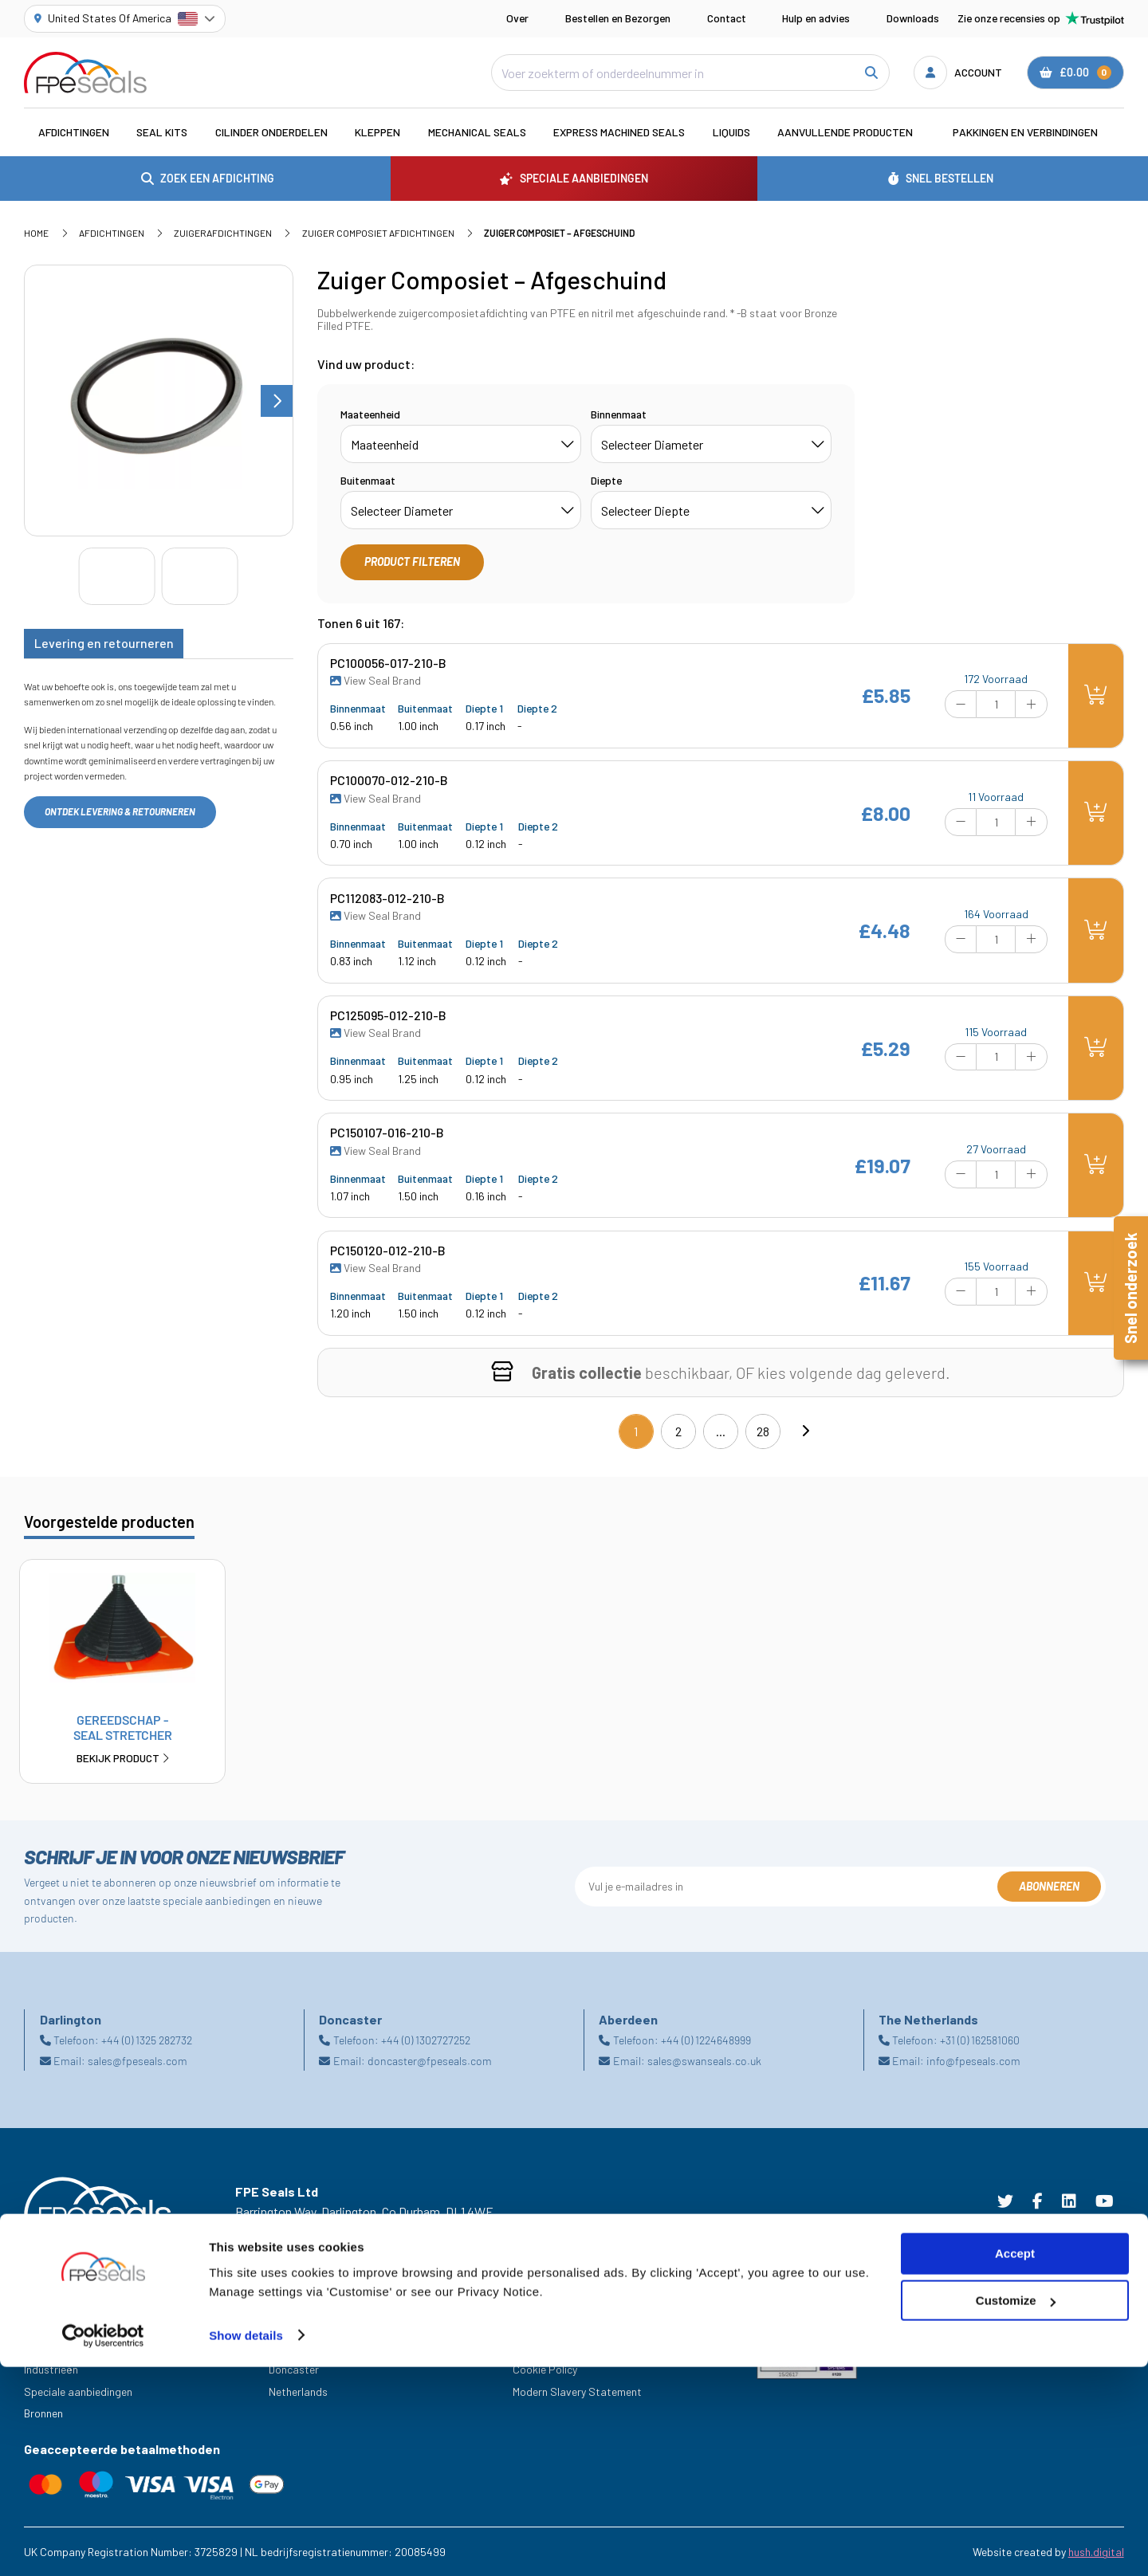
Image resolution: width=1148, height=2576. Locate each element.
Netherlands (298, 2391)
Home (36, 232)
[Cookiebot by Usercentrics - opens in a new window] (103, 2545)
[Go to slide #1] (117, 576)
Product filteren (412, 561)
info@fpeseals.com (973, 2060)
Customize (1016, 2510)
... (720, 1431)
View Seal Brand (375, 680)
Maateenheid (370, 414)
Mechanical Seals (477, 132)
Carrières (46, 2347)
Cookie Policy (545, 2369)
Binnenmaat (619, 414)
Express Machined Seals (619, 132)
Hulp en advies (816, 18)
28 (763, 1431)
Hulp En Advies (59, 2324)
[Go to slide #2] (200, 576)
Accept (1015, 2463)
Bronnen (43, 2413)
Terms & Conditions (560, 2324)
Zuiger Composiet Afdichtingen (378, 232)
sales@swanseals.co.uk (704, 2060)
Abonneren (1049, 1886)
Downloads (913, 18)
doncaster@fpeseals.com (430, 2060)
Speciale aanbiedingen (78, 2391)
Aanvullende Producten (845, 132)
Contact (726, 18)
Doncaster (294, 2369)
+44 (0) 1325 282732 (146, 2040)
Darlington (294, 2347)
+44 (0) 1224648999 (706, 2040)
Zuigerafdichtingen (223, 232)
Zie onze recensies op (1040, 18)
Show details (246, 2544)
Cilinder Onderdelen (271, 132)
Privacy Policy (546, 2347)
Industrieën (51, 2369)
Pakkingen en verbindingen (1025, 132)
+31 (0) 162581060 (980, 2040)
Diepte (606, 480)
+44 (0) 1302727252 (425, 2040)
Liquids (731, 132)
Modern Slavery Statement (577, 2391)
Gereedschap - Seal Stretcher (122, 1739)
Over (517, 18)
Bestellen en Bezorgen (617, 18)
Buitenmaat (367, 480)
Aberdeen (291, 2324)
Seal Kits (161, 132)
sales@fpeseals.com (137, 2060)
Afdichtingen (73, 132)
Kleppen (377, 132)
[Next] (805, 1431)
